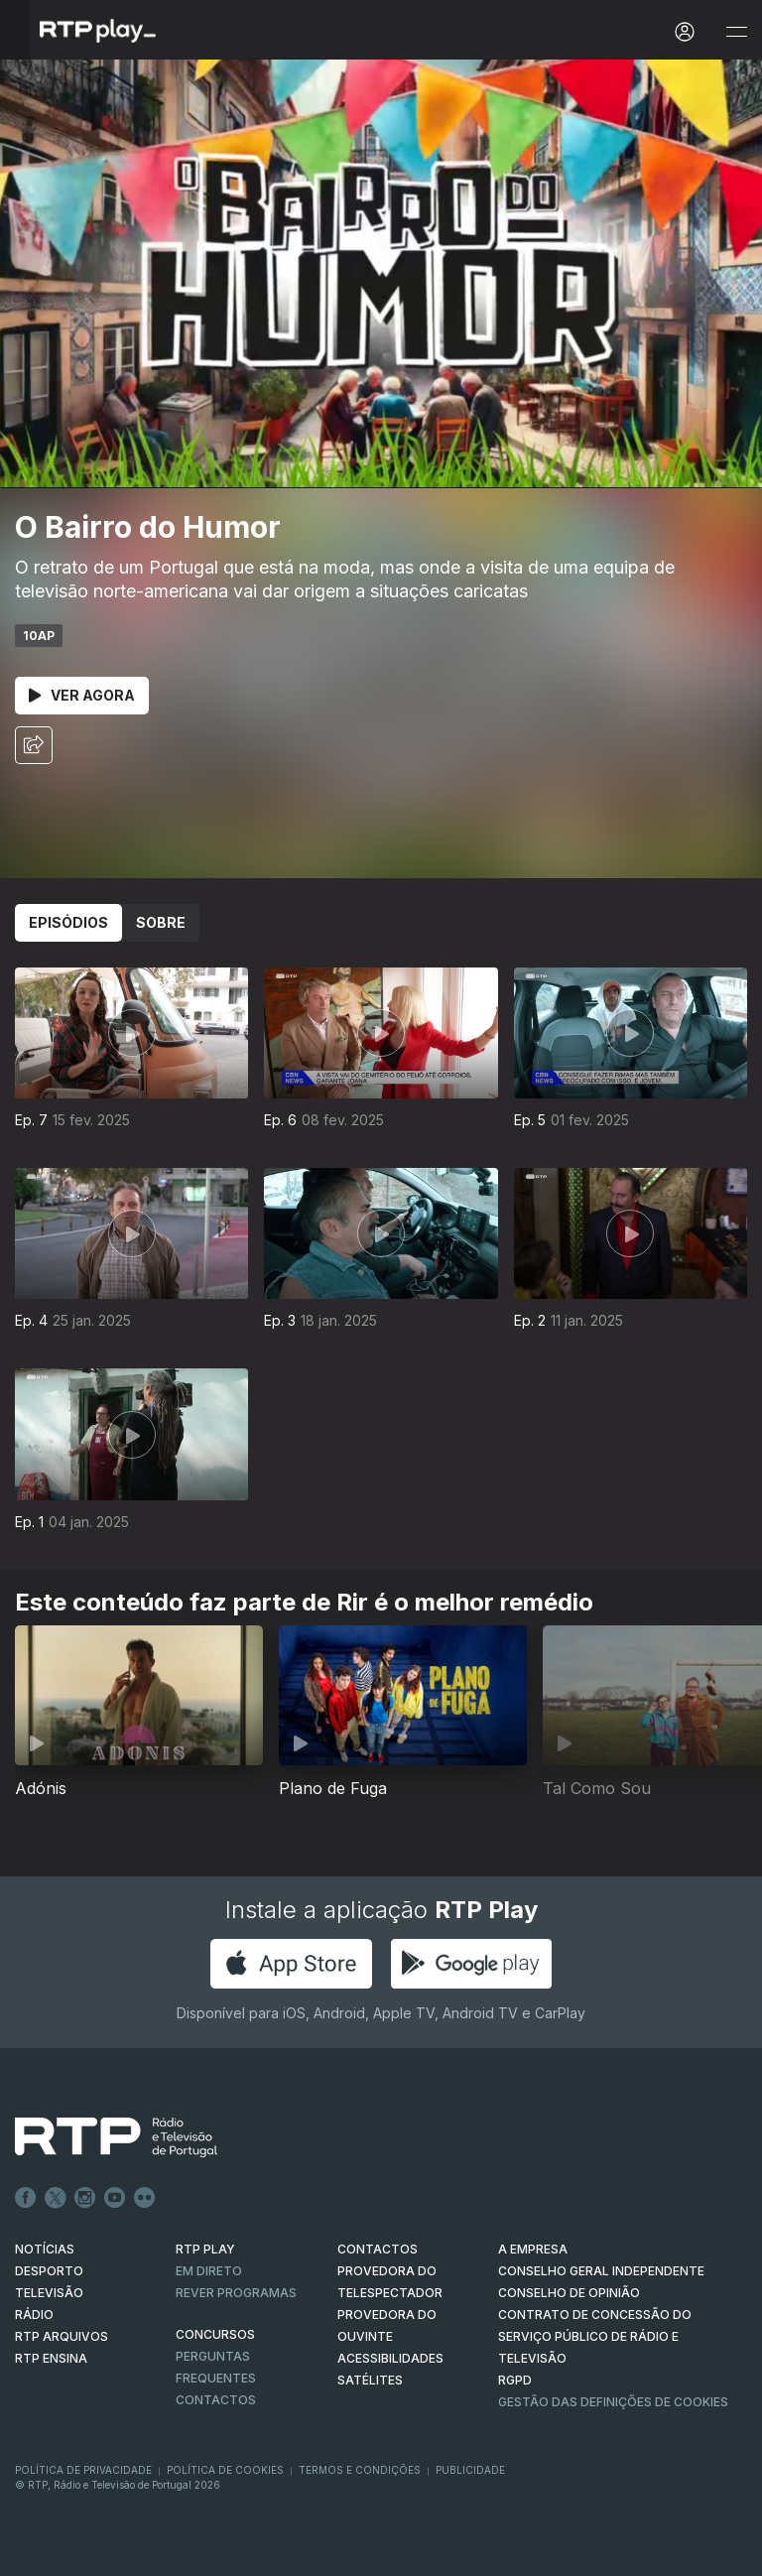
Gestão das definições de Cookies (613, 2401)
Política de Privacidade (83, 2470)
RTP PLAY (205, 2249)
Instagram (85, 2198)
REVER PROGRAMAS (236, 2292)
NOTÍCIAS (44, 2249)
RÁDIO (34, 2314)
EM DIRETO (209, 2270)
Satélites (370, 2380)
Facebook (26, 2198)
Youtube (115, 2198)
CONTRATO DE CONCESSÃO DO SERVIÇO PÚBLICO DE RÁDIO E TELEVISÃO (595, 2336)
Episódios (68, 922)
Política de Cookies (225, 2470)
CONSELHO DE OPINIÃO (569, 2292)
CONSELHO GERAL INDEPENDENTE (601, 2270)
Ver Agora (82, 695)
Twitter (55, 2198)
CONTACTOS (377, 2249)
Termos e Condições (360, 2470)
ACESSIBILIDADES (390, 2358)
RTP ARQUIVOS (61, 2336)
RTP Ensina (51, 2358)
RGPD (515, 2380)
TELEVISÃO (49, 2292)
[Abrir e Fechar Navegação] (736, 32)
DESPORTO (49, 2270)
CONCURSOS (215, 2334)
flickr (145, 2198)
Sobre (161, 922)
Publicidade (470, 2470)
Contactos (216, 2399)
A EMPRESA (533, 2249)
